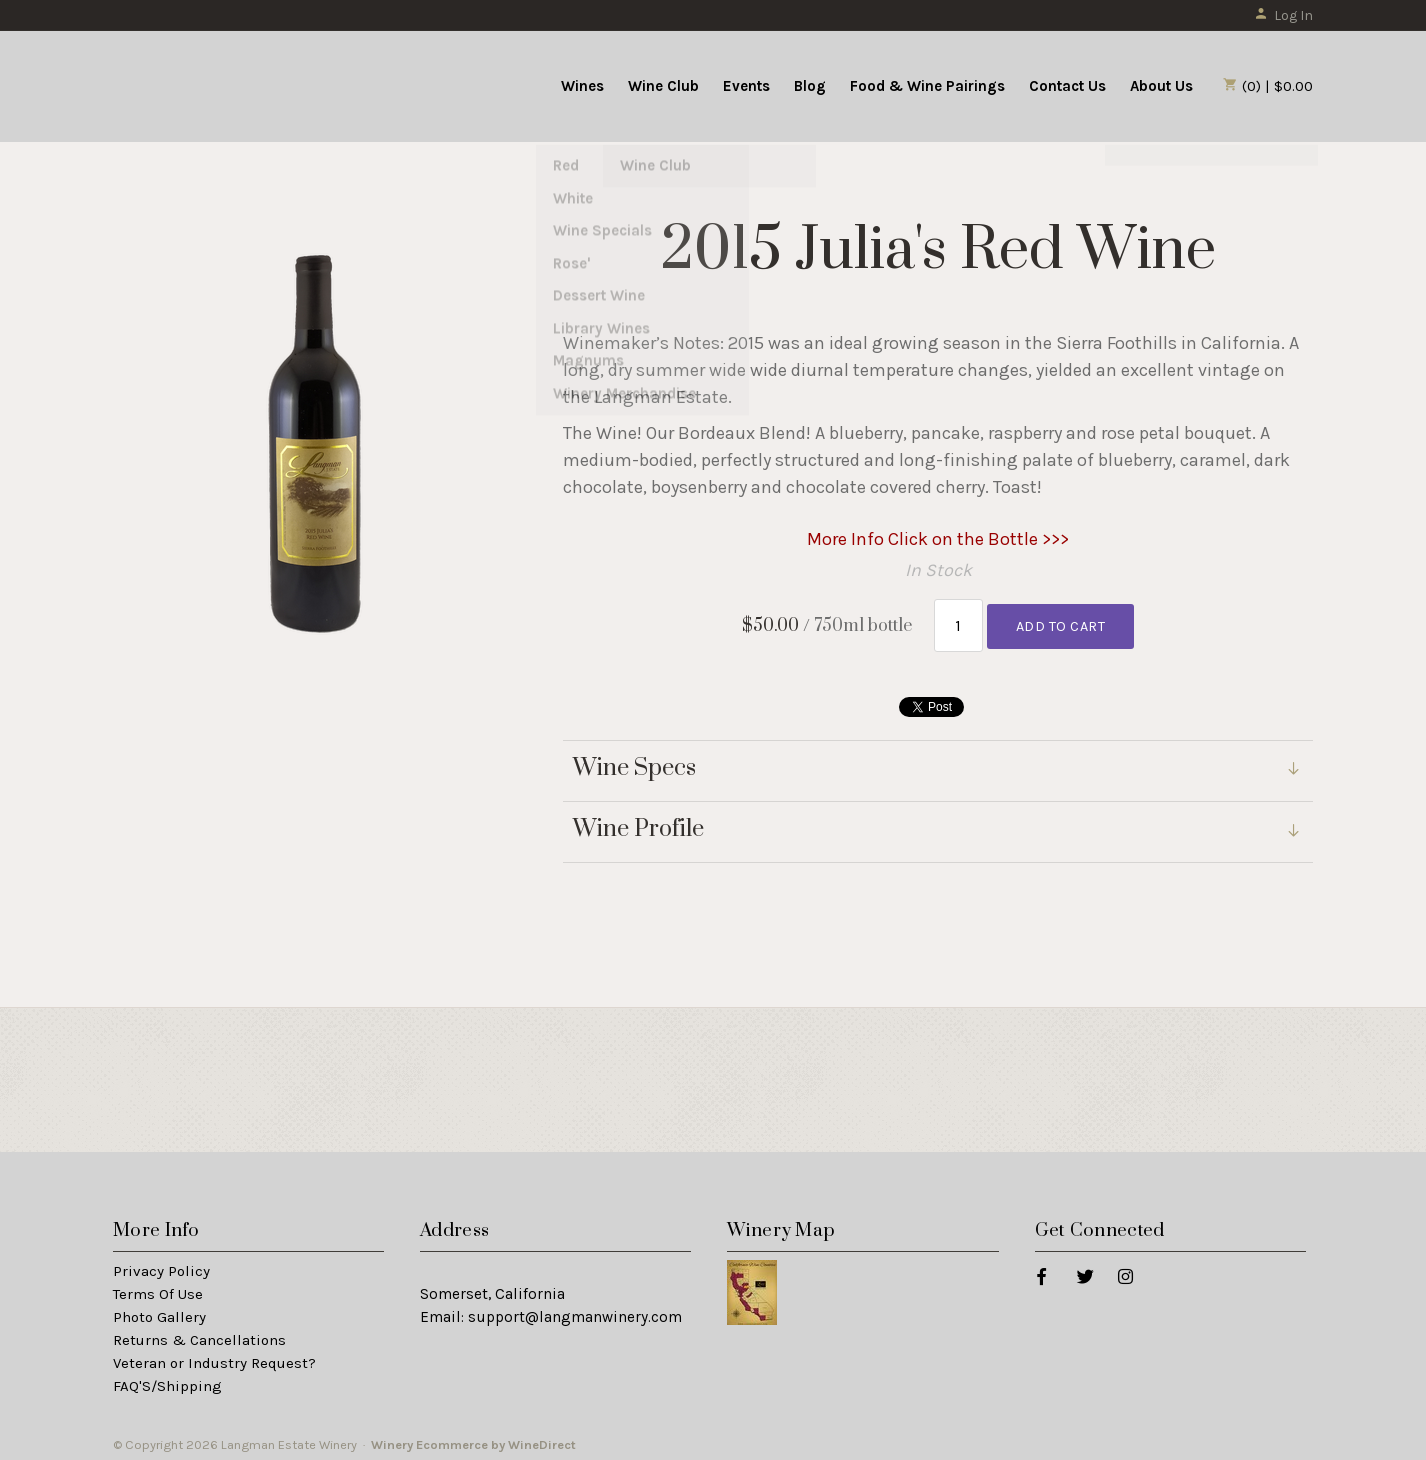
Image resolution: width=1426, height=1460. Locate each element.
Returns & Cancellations (199, 1334)
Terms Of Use (158, 1288)
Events (746, 86)
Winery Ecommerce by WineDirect (473, 1438)
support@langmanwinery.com (575, 1311)
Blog (810, 86)
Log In (1283, 15)
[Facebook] (1040, 1270)
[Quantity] (958, 622)
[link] (938, 826)
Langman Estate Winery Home (236, 84)
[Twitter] (1084, 1270)
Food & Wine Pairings (927, 86)
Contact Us (1067, 86)
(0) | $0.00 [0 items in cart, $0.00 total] (1268, 86)
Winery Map (781, 1224)
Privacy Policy (161, 1266)
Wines (582, 86)
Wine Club (663, 86)
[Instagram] (1124, 1270)
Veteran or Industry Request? (214, 1357)
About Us (1161, 86)
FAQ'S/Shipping (167, 1380)
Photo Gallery (159, 1311)
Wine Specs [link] (634, 763)
